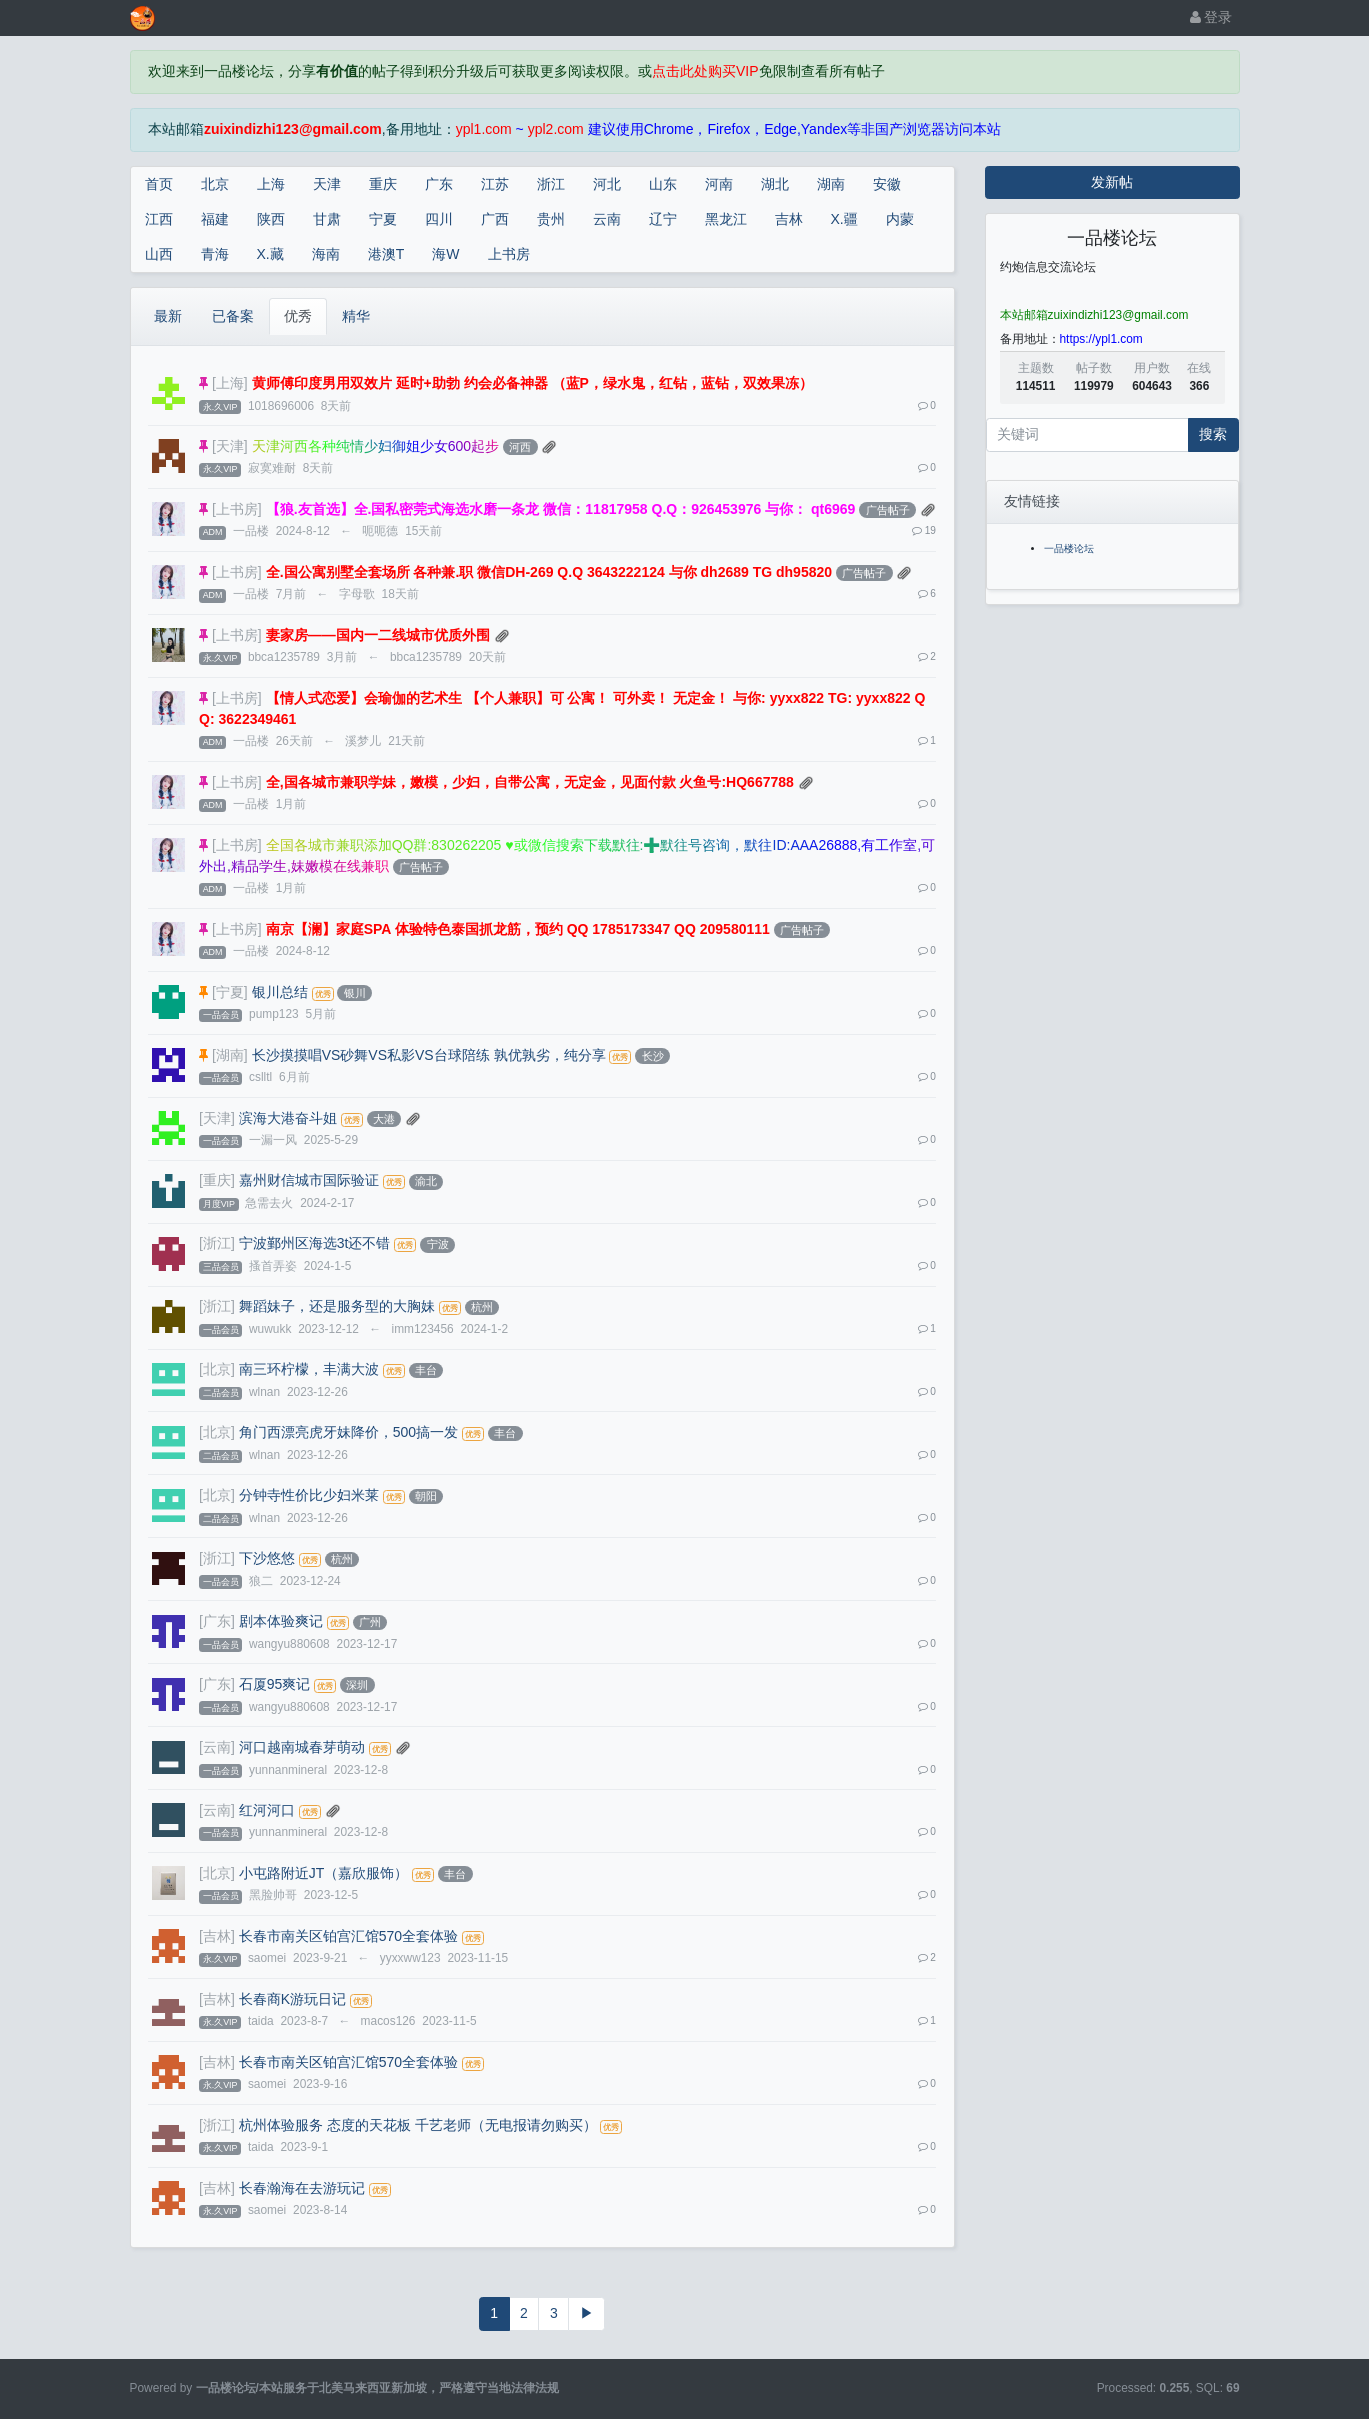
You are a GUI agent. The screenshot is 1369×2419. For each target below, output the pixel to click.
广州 (370, 1622)
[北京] (217, 1369)
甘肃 (327, 219)
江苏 (495, 184)
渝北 (426, 1181)
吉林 (789, 219)
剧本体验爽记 (281, 1621)
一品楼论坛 (1069, 548)
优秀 (298, 316)
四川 (439, 219)
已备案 (233, 316)
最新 (168, 316)
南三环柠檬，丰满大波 (309, 1369)
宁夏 (383, 219)
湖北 (775, 184)
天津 (327, 184)
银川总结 (280, 992)
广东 (439, 184)
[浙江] (217, 1243)
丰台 (426, 1370)
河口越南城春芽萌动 (302, 1747)
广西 (495, 219)
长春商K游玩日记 (292, 1999)
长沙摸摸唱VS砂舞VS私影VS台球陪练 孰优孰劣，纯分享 (429, 1055)
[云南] (217, 1747)
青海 (215, 254)
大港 (384, 1119)
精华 (356, 316)
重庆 (383, 184)
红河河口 (267, 1810)
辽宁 (663, 219)
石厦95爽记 (275, 1684)
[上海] (230, 383)
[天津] (230, 446)
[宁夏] (230, 992)
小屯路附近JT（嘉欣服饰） (324, 1873)
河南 (719, 184)
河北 (607, 184)
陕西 (271, 219)
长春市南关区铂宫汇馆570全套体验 (348, 1936)
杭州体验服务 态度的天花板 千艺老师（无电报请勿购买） (418, 2125)
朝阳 (426, 1496)
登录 (1211, 17)
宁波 (438, 1244)
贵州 (551, 219)
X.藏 (270, 254)
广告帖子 (888, 510)
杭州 (482, 1307)
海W (445, 254)
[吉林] (217, 1936)
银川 (355, 993)
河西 (520, 447)
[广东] (217, 1621)
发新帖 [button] (1112, 182)
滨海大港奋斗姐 (288, 1118)
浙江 (551, 184)
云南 (607, 219)
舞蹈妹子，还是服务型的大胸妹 (337, 1306)
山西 (159, 254)
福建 (215, 219)
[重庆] (217, 1180)
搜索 (1213, 434)
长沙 (653, 1056)
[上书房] (237, 509)
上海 (271, 184)
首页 (159, 184)
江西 (159, 219)
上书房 (509, 254)
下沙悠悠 (267, 1558)
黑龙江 (726, 219)
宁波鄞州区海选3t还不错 (315, 1243)
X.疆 (844, 219)
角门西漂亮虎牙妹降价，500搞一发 (348, 1432)
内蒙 (900, 219)
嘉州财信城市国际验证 (309, 1180)
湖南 (831, 184)
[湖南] (230, 1055)
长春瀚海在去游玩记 (302, 2188)
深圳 (357, 1685)
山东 (663, 184)
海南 (326, 254)
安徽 (887, 184)
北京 (215, 184)
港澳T (386, 254)
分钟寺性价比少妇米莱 (309, 1495)
